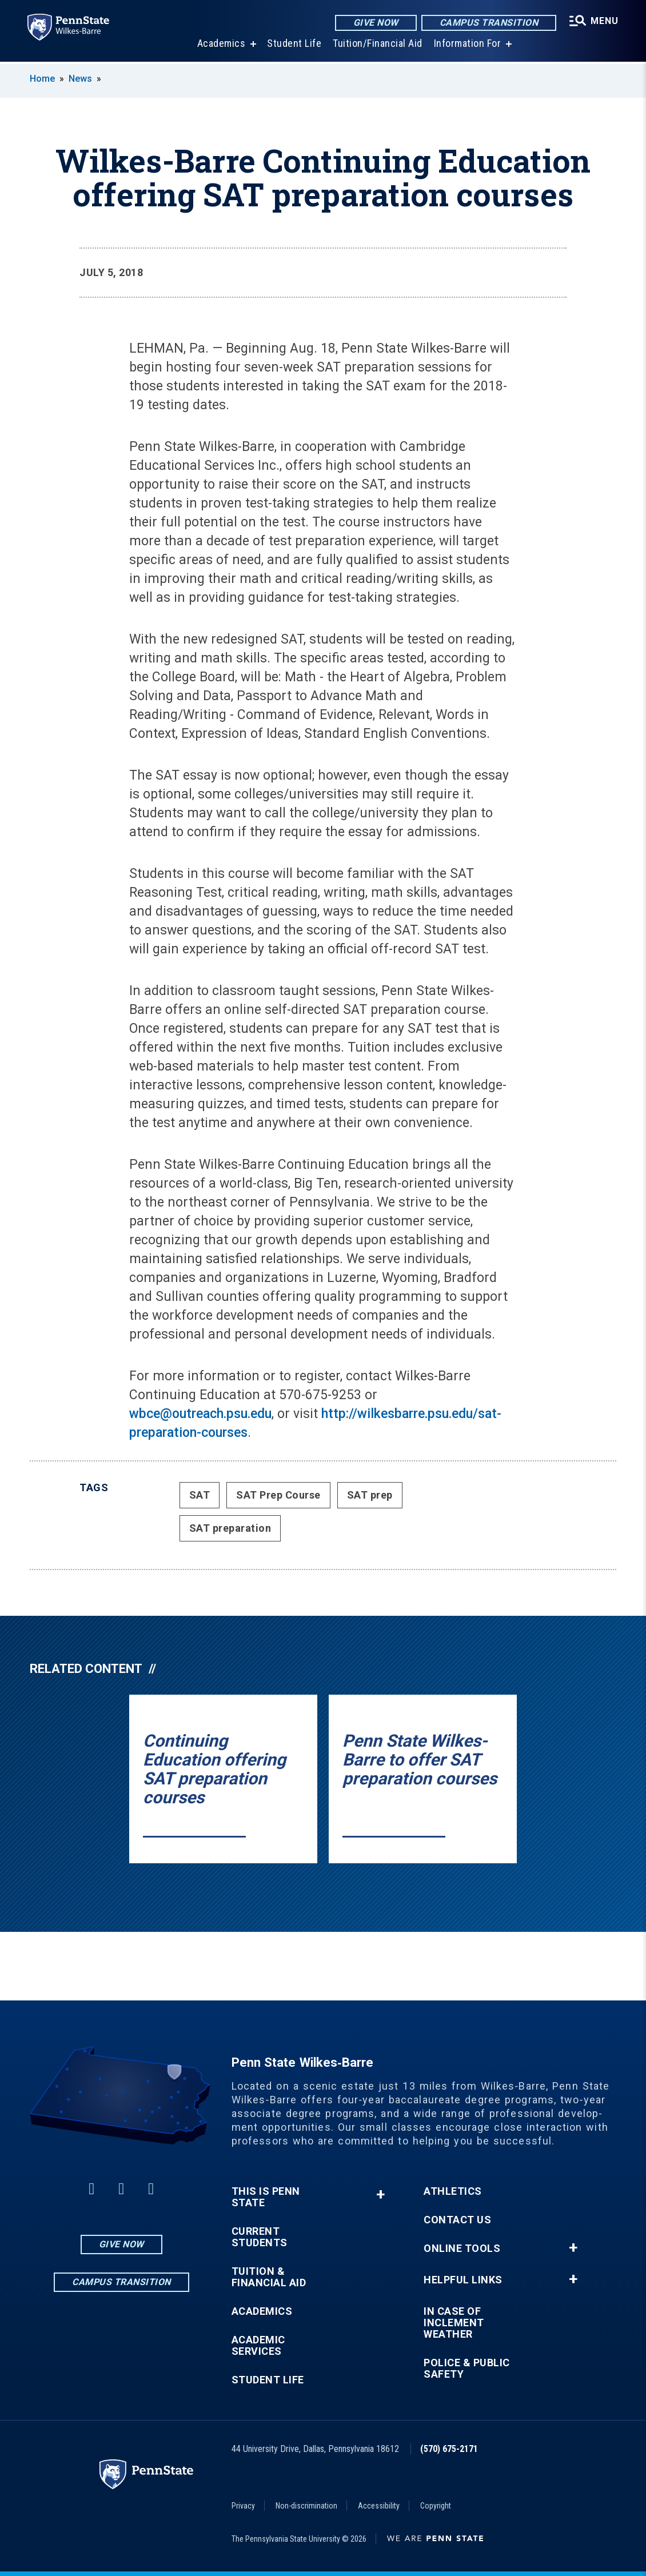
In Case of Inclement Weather (454, 2323)
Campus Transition (489, 22)
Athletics (453, 2191)
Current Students (260, 2237)
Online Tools (462, 2248)
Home (42, 78)
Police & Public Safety (467, 2368)
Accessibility (379, 2505)
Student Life (294, 45)
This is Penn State (266, 2197)
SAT (199, 1495)
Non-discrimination (306, 2505)
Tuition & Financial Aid (269, 2277)
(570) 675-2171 (449, 2448)
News (80, 78)
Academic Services (258, 2345)
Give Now (375, 22)
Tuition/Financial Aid (377, 45)
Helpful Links (463, 2280)
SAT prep (370, 1495)
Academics (221, 45)
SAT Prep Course (278, 1495)
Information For (467, 45)
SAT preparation (230, 1528)
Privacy (243, 2505)
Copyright (435, 2505)
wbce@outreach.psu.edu (200, 1413)
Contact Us (457, 2220)
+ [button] (380, 2194)
